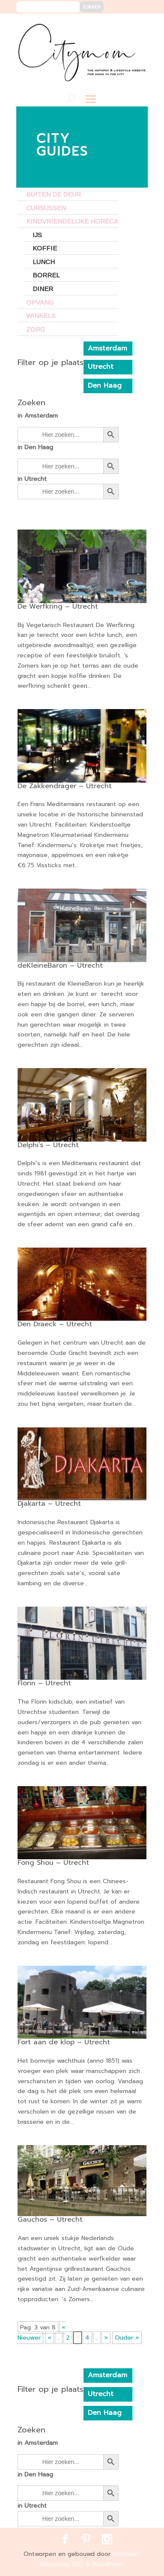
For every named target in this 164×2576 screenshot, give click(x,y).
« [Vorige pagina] (49, 2337)
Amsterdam (107, 348)
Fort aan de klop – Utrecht (64, 2042)
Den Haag (105, 385)
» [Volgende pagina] (106, 2337)
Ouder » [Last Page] (127, 2337)
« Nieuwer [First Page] (42, 2332)
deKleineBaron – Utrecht (60, 965)
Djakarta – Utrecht (49, 1503)
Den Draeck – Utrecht (55, 1324)
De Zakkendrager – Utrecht (65, 786)
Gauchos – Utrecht (50, 2219)
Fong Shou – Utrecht (53, 1863)
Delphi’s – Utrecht (48, 1145)
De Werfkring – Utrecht (58, 606)
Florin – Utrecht (44, 1683)
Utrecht (100, 367)
